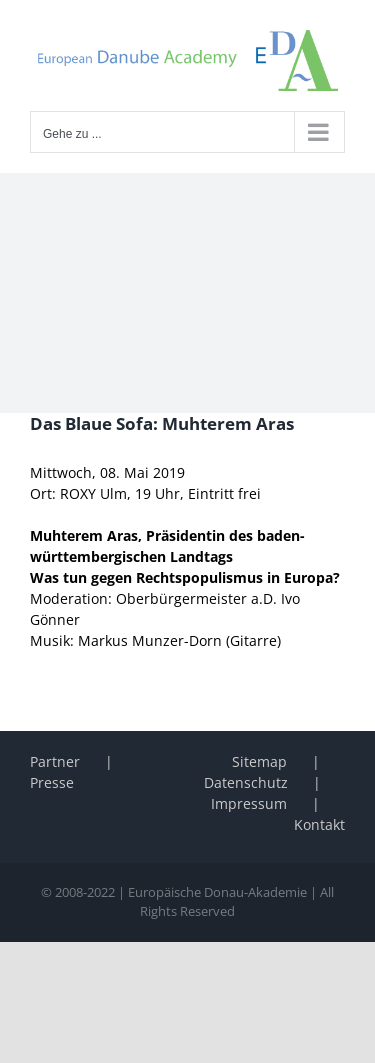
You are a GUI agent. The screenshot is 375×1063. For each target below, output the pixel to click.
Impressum (249, 803)
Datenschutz (246, 782)
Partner (55, 761)
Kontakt (319, 824)
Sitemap (259, 761)
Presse (52, 782)
